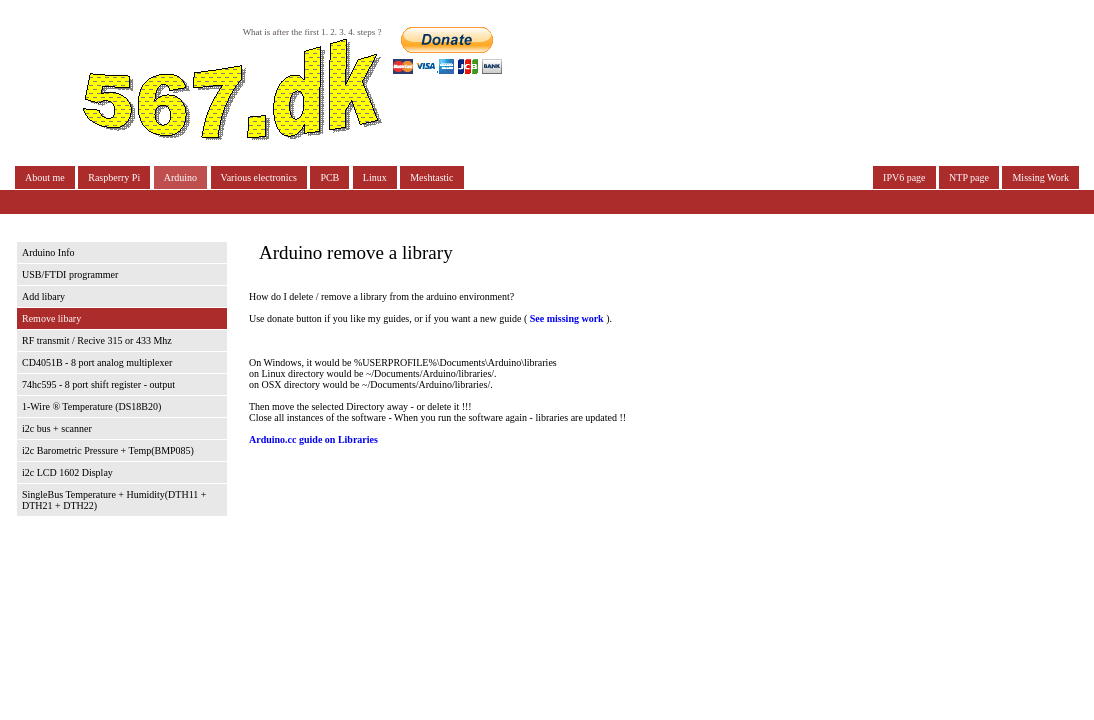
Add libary (43, 296)
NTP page (969, 177)
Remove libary (51, 318)
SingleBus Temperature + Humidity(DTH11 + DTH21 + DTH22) (114, 500)
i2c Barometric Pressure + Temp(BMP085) (108, 450)
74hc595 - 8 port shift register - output (98, 384)
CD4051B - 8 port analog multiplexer (97, 362)
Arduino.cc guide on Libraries (313, 439)
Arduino (180, 177)
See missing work (565, 318)
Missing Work (1040, 177)
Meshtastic (431, 177)
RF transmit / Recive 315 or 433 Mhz (97, 340)
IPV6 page (904, 177)
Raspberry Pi (114, 177)
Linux (375, 177)
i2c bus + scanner (57, 428)
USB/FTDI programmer (70, 274)
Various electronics (259, 177)
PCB (329, 177)
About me (45, 177)
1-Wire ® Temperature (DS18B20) (91, 406)
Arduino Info (48, 252)
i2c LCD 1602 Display (67, 472)
